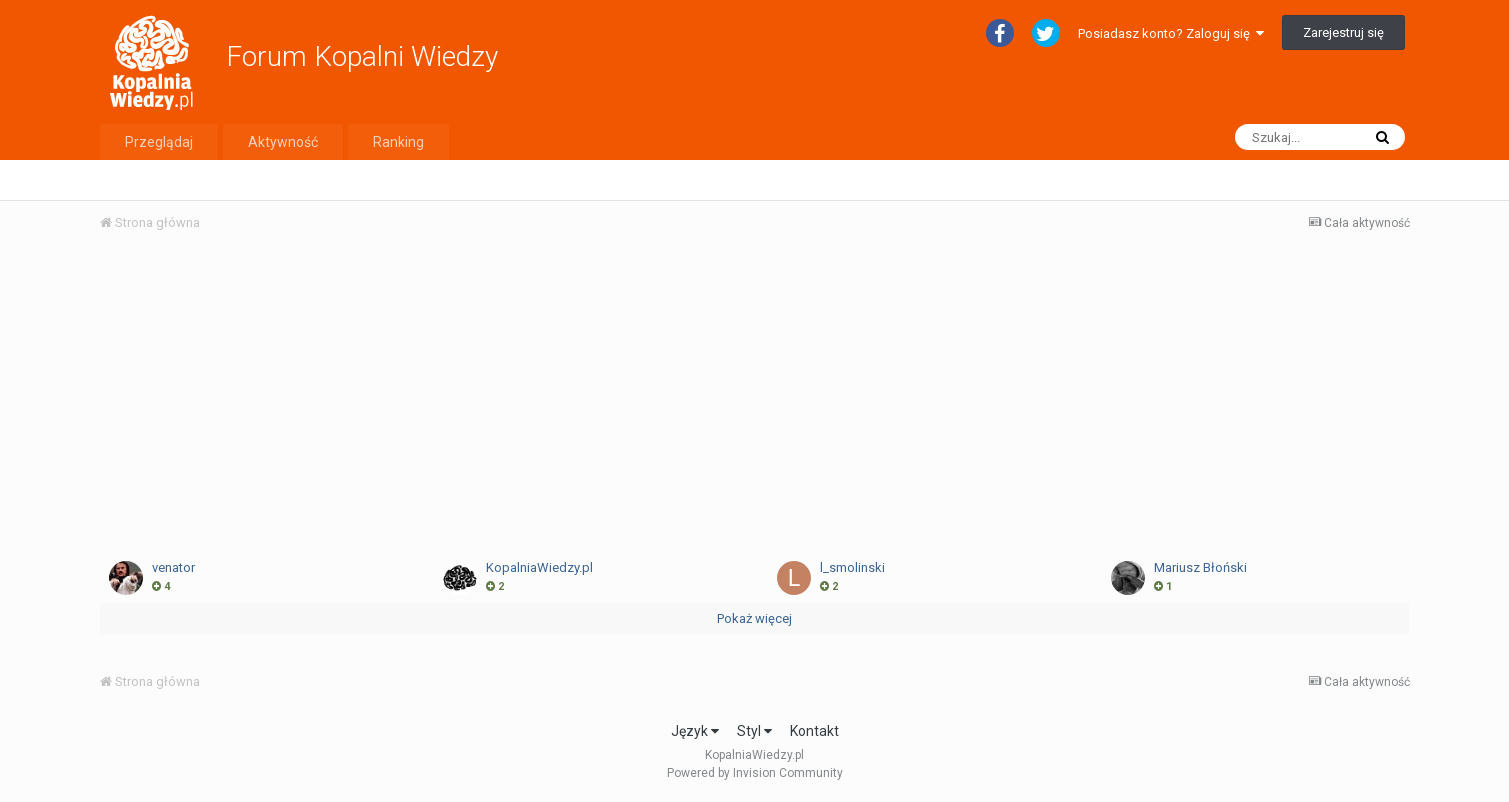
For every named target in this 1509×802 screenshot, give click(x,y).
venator (173, 567)
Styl (754, 731)
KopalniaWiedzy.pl (539, 567)
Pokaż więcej (754, 618)
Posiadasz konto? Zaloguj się (1171, 33)
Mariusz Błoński (1200, 567)
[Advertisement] (754, 398)
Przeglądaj (159, 142)
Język (695, 731)
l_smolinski (852, 567)
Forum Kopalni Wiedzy (362, 56)
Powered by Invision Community (755, 773)
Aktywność (283, 142)
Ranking (398, 142)
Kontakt (814, 731)
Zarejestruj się (1343, 32)
